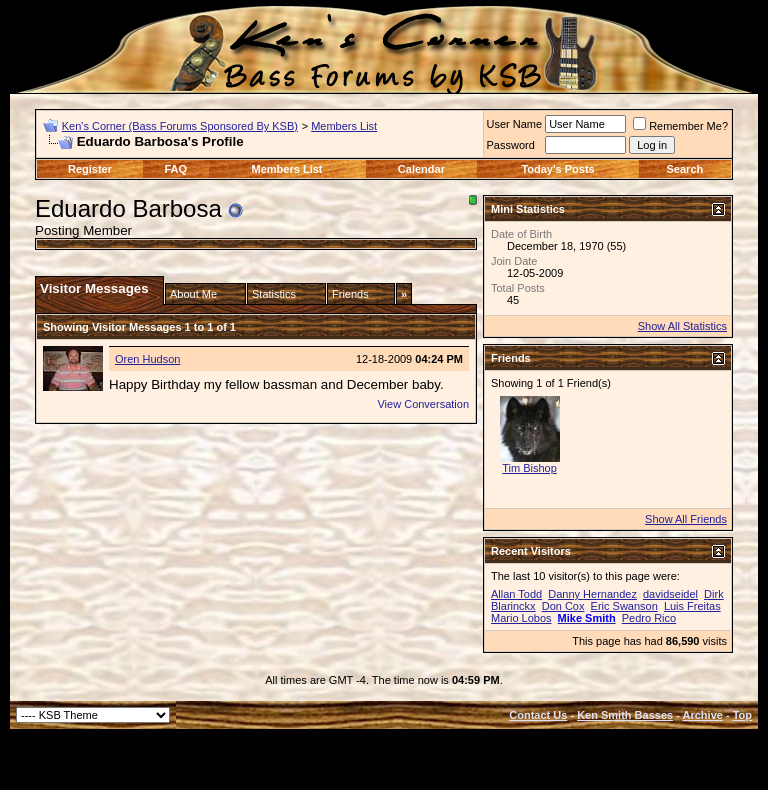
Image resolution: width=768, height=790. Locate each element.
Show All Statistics (682, 326)
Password (511, 145)
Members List (344, 126)
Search (685, 169)
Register (90, 169)
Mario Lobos (521, 618)
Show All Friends (686, 519)
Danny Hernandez (592, 594)
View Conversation (423, 404)
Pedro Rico (649, 618)
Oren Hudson (147, 359)
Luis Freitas (692, 606)
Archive (703, 715)
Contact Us (538, 715)
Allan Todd (516, 594)
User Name (515, 124)
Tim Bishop (529, 468)
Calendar (421, 169)
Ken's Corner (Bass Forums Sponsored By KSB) (180, 126)
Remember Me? (680, 126)
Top (742, 715)
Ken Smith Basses (625, 715)
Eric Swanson (624, 606)
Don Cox (563, 606)
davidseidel (670, 594)
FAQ (175, 169)
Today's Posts (557, 169)
